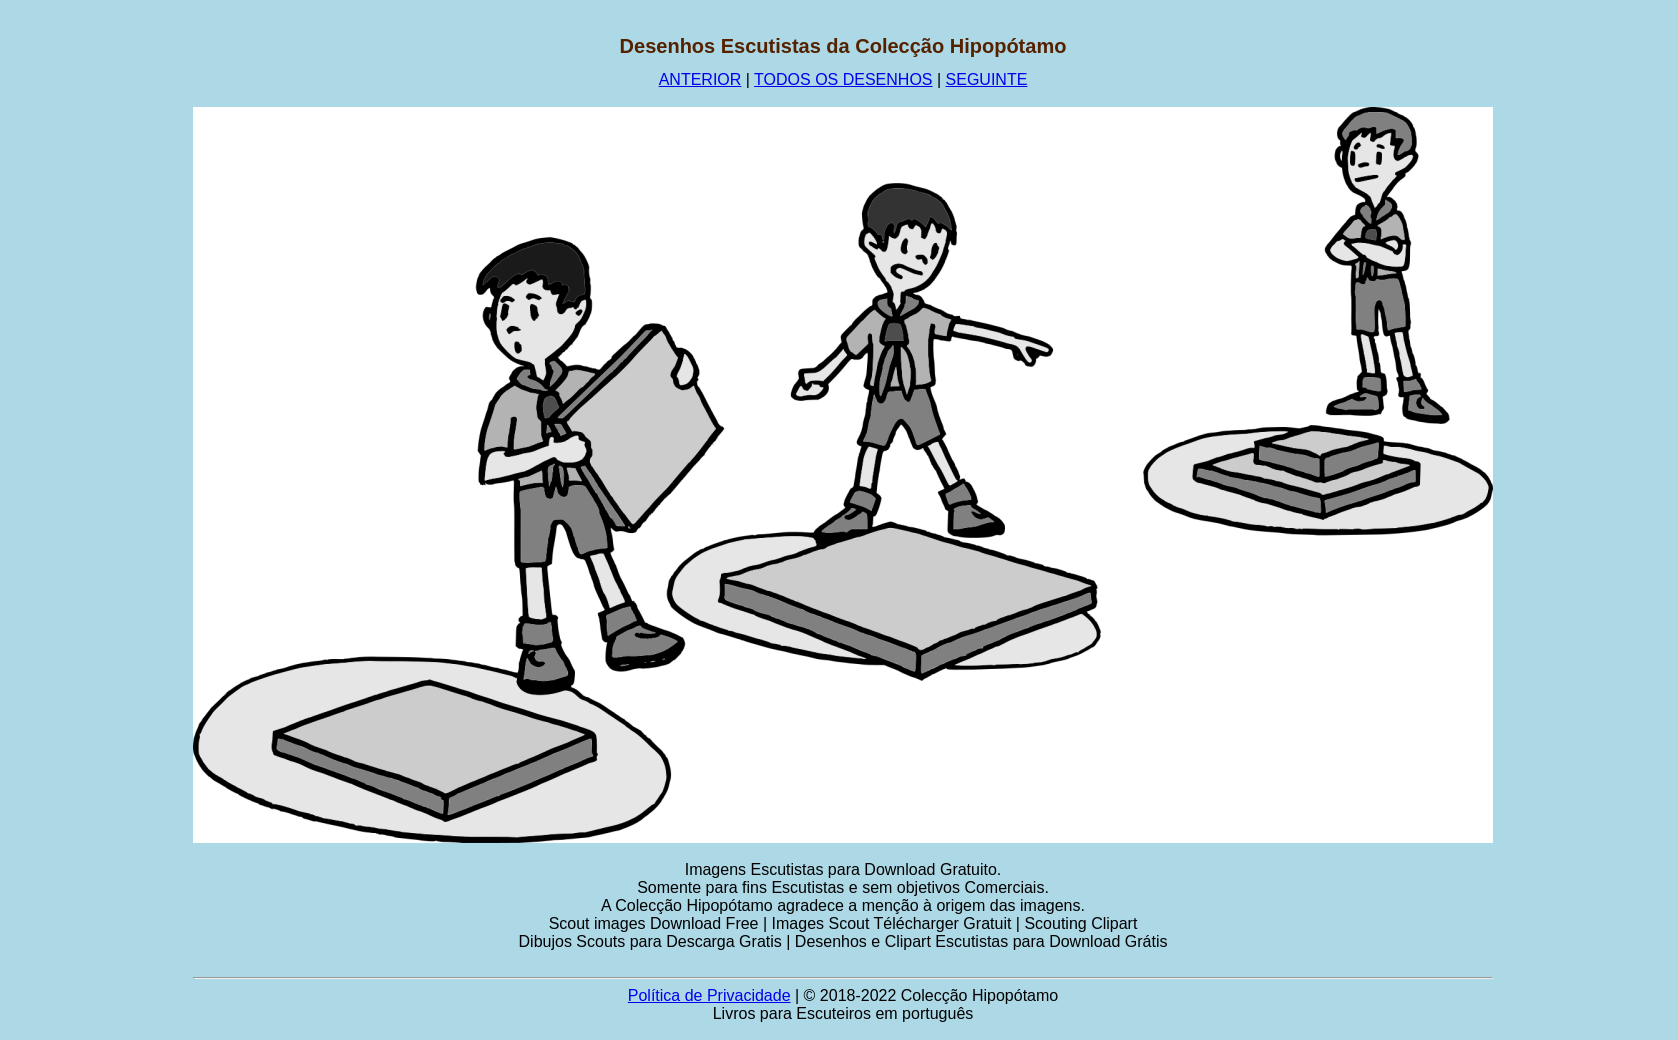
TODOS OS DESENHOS (843, 79)
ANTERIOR (700, 79)
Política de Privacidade (709, 995)
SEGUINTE (987, 79)
